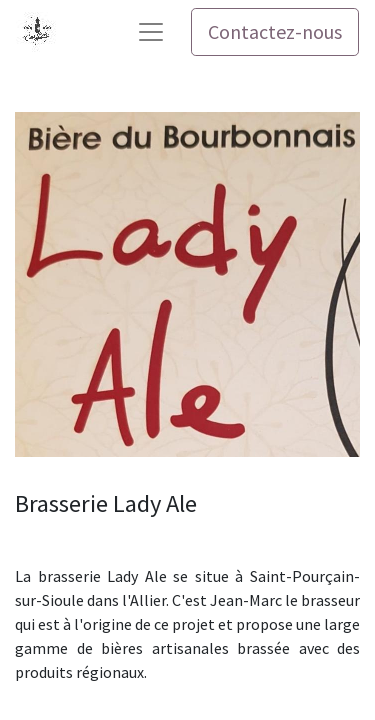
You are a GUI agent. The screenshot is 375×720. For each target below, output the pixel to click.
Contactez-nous (275, 31)
